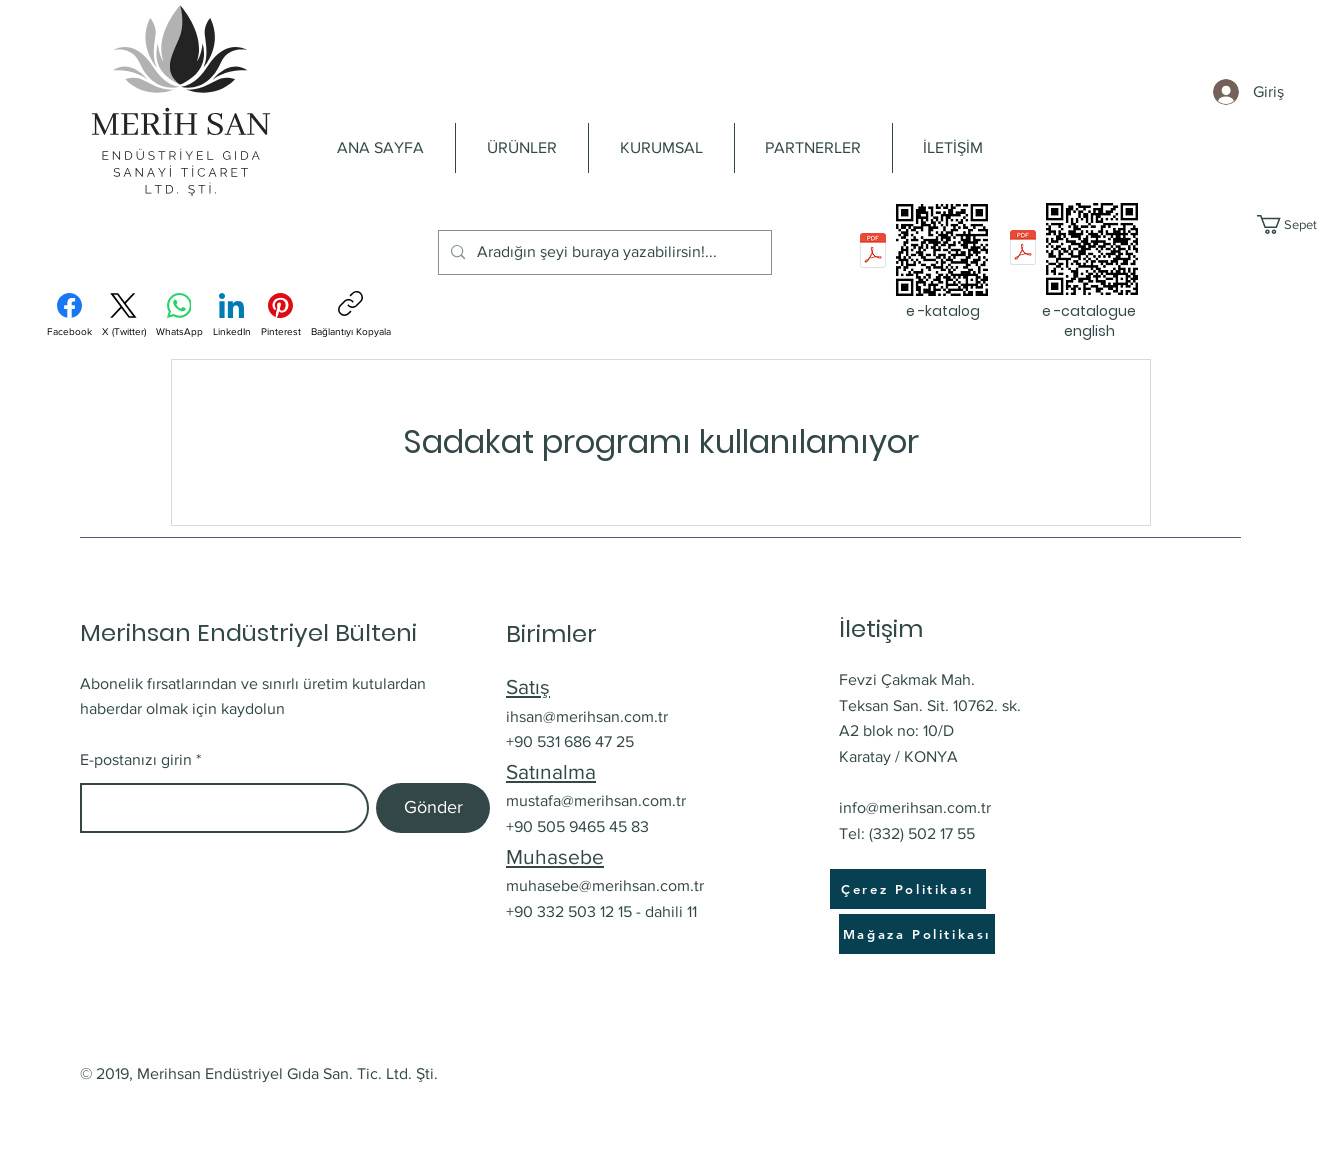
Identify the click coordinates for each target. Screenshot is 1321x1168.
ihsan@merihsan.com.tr (587, 716)
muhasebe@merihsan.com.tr (605, 885)
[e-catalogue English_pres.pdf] (1023, 249)
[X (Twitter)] (124, 315)
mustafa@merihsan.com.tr (596, 800)
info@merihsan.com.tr (915, 807)
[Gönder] (433, 808)
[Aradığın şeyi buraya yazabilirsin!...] (603, 252)
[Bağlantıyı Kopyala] (351, 314)
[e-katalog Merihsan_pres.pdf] (873, 252)
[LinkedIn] (232, 315)
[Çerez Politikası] (908, 889)
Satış (528, 686)
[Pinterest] (281, 315)
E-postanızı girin (136, 760)
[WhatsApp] (179, 315)
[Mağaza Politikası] (917, 934)
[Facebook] (69, 315)
